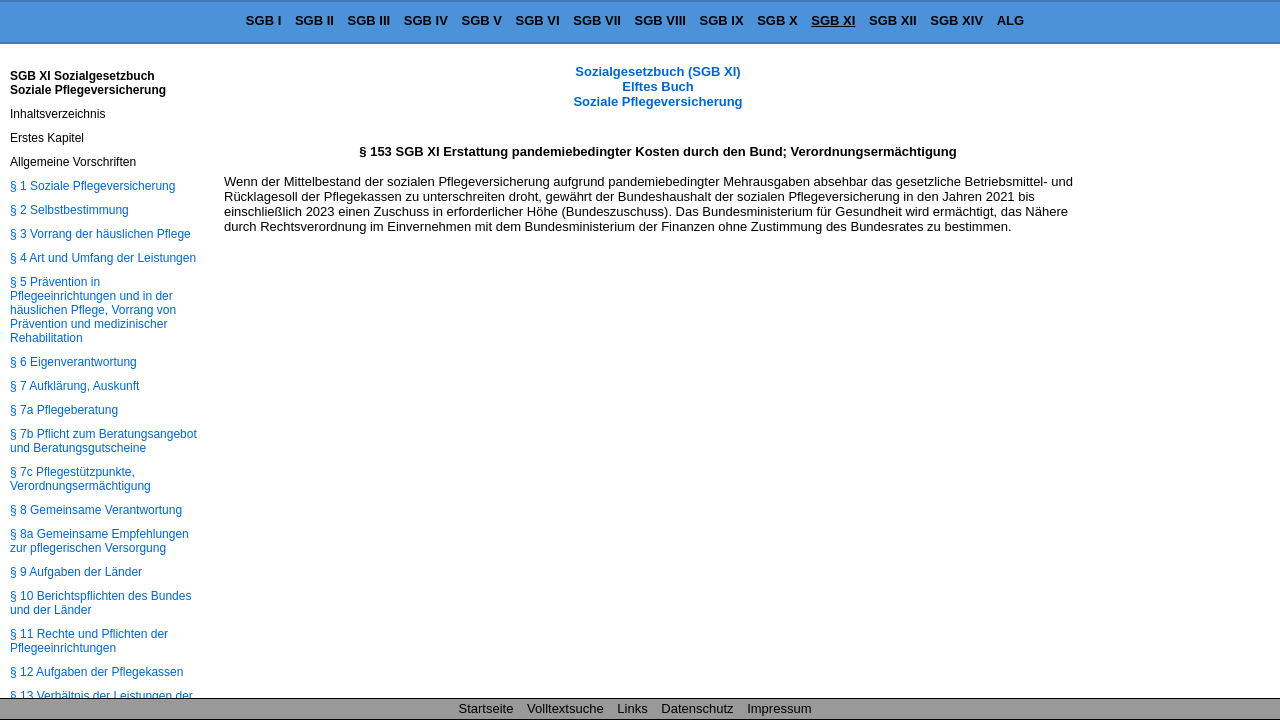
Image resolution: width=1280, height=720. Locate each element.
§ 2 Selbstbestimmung (69, 210)
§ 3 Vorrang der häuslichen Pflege (100, 234)
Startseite (486, 708)
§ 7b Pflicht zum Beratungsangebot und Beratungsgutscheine (103, 441)
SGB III (369, 20)
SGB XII (893, 20)
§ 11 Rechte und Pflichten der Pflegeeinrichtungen (89, 641)
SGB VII (597, 20)
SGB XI (833, 20)
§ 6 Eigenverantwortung (73, 362)
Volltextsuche (565, 708)
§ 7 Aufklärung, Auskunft (74, 386)
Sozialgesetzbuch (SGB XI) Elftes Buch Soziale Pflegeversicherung (657, 86)
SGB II (314, 20)
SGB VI (538, 20)
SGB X (777, 20)
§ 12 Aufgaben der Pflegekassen (96, 672)
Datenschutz (697, 708)
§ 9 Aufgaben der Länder (76, 572)
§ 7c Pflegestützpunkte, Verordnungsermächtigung (80, 479)
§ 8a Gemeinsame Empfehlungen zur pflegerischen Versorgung (99, 541)
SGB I (263, 20)
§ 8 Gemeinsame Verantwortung (96, 510)
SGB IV (426, 20)
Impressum (779, 708)
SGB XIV (956, 20)
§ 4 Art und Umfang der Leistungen (103, 258)
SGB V (481, 20)
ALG (1010, 20)
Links (632, 708)
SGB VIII (660, 20)
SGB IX (722, 20)
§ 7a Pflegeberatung (64, 410)
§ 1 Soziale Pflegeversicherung (92, 186)
